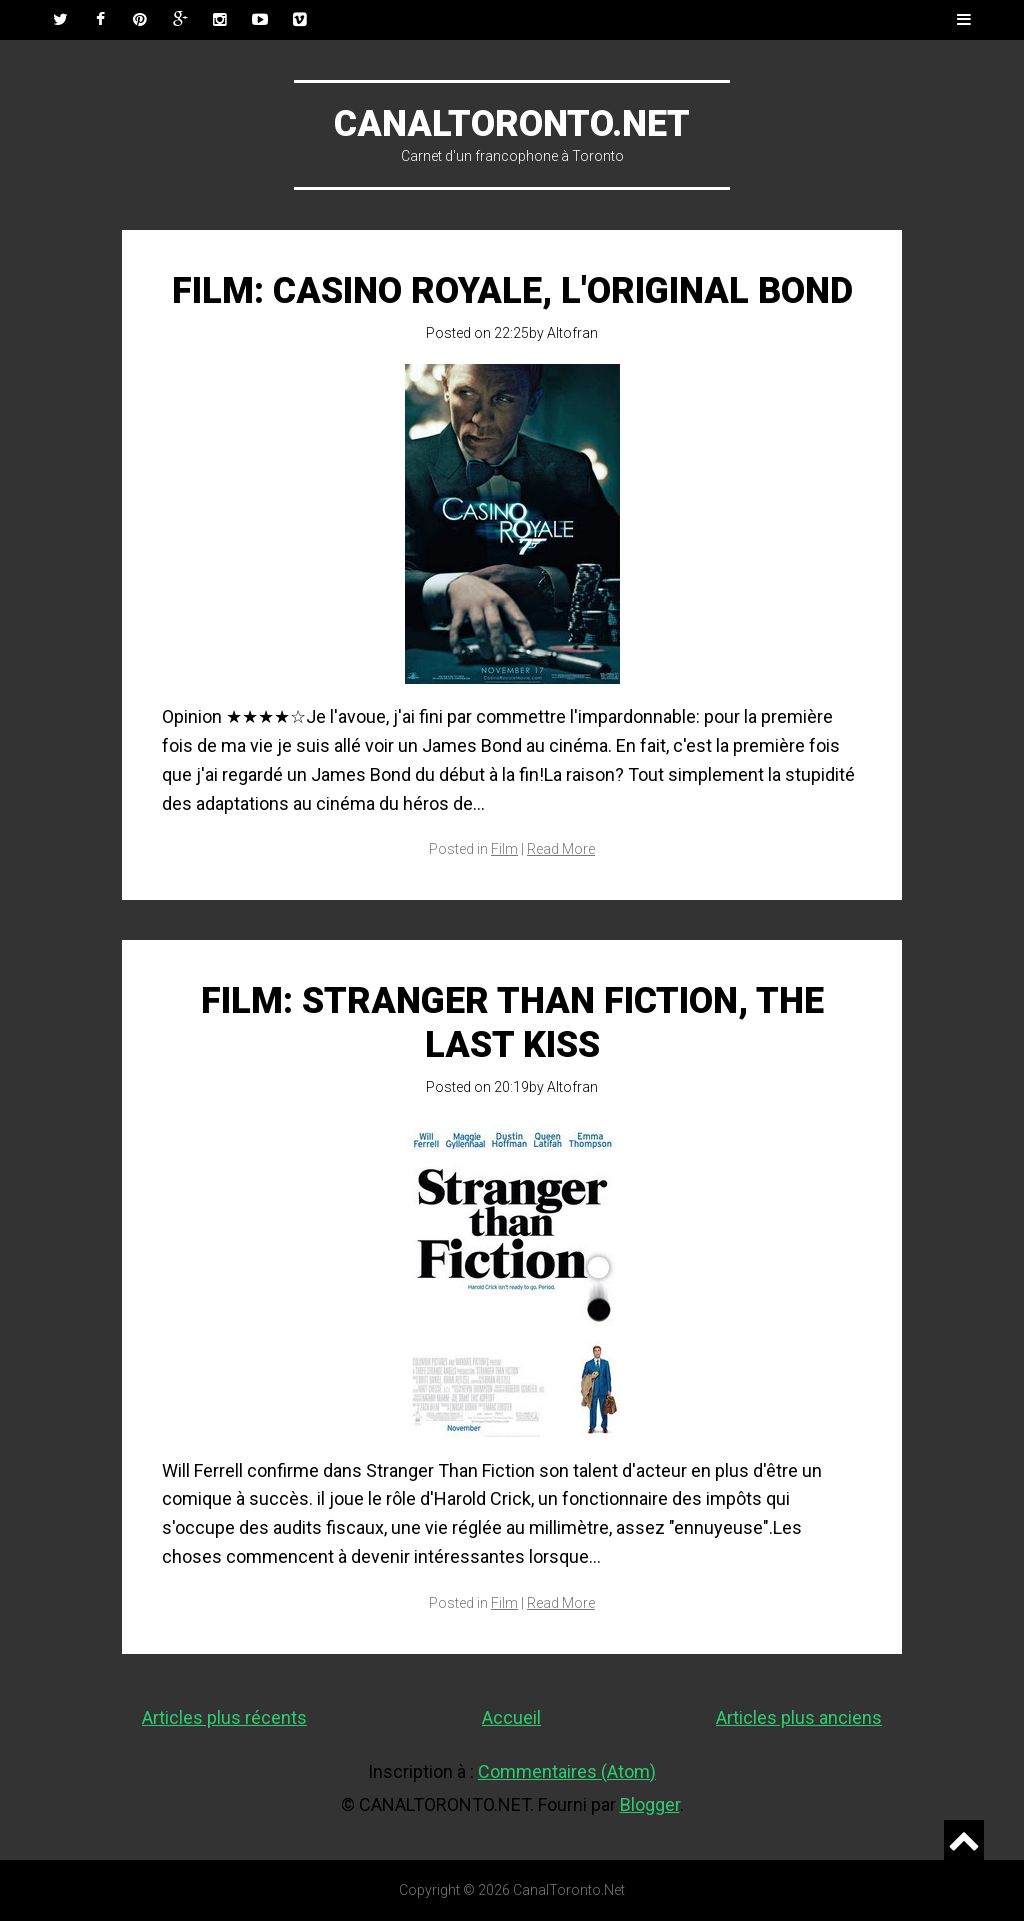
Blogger (650, 1804)
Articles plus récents (224, 1717)
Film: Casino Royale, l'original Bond (512, 291)
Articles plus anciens (799, 1717)
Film (504, 849)
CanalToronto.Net (512, 124)
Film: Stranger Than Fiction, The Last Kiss (512, 1022)
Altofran (572, 333)
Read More (561, 849)
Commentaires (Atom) (567, 1771)
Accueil (511, 1717)
